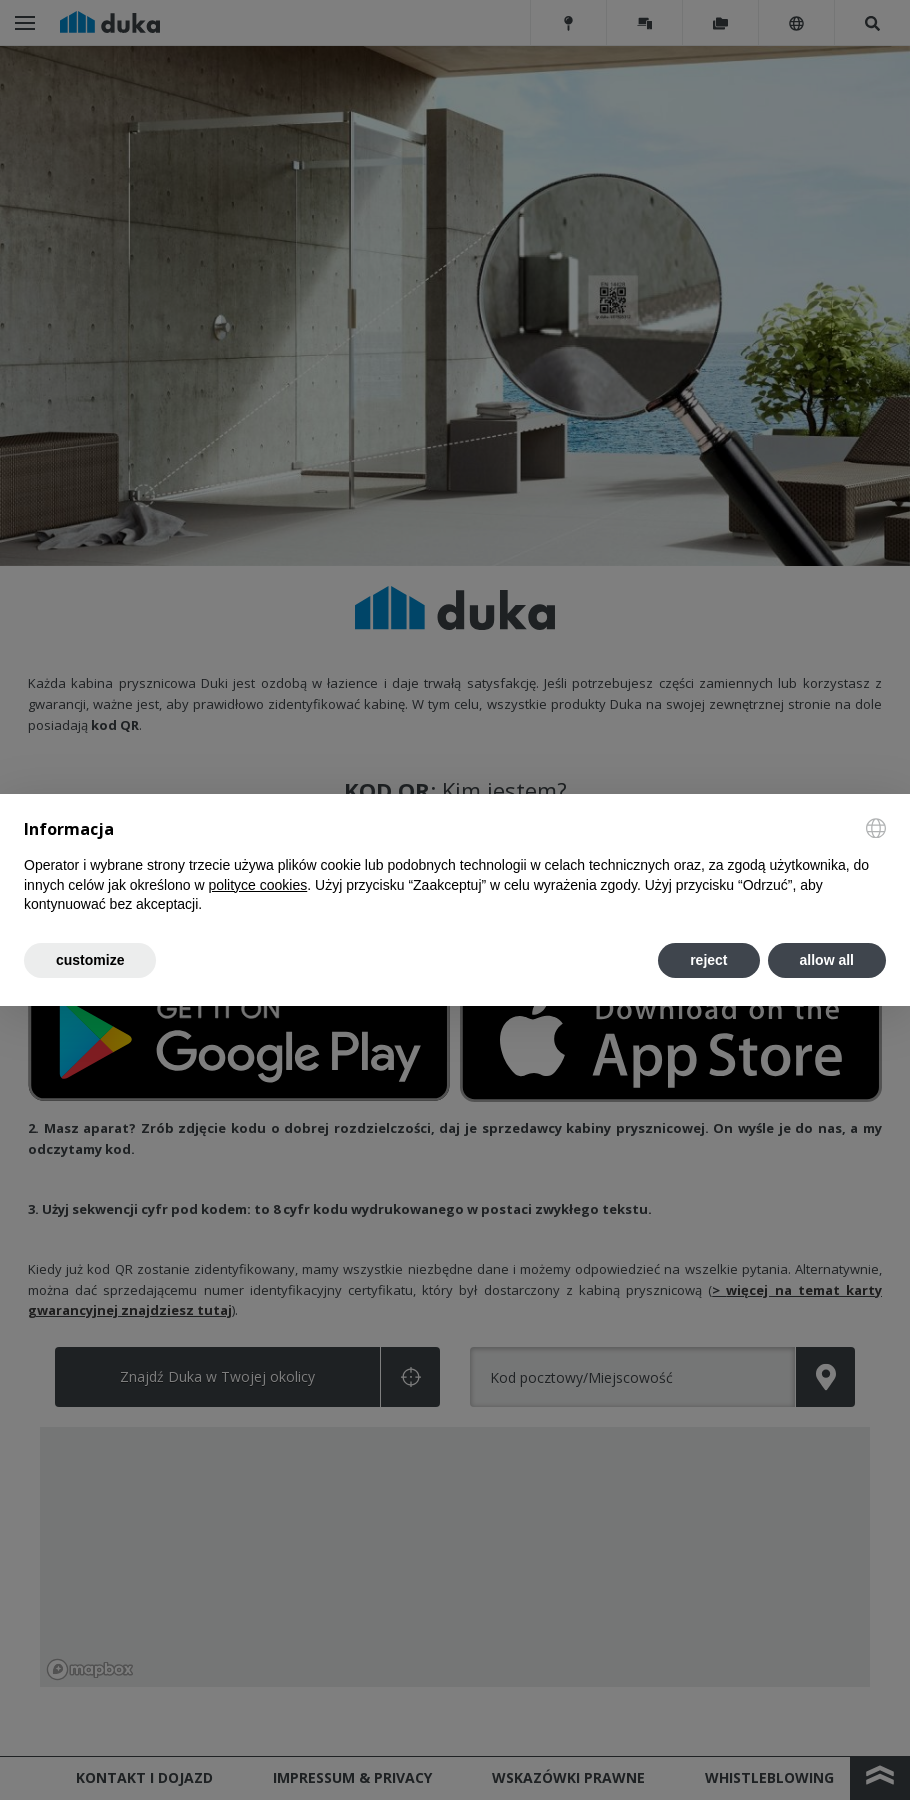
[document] (455, 866)
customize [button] (90, 960)
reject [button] (708, 960)
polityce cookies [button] (257, 885)
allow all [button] (827, 960)
